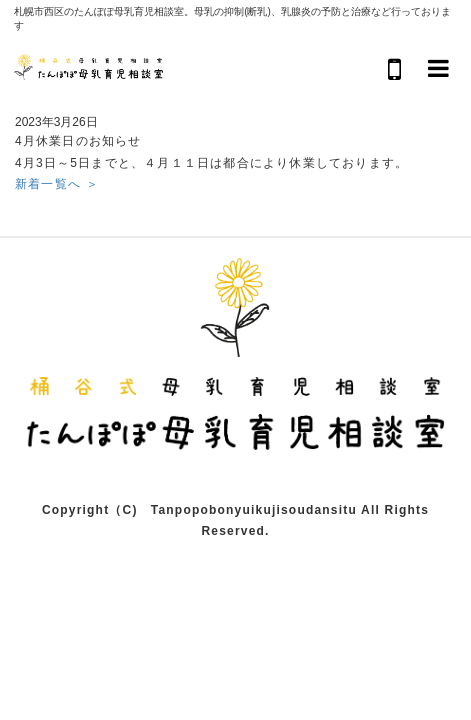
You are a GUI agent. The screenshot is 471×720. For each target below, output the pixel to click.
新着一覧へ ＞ (57, 184)
